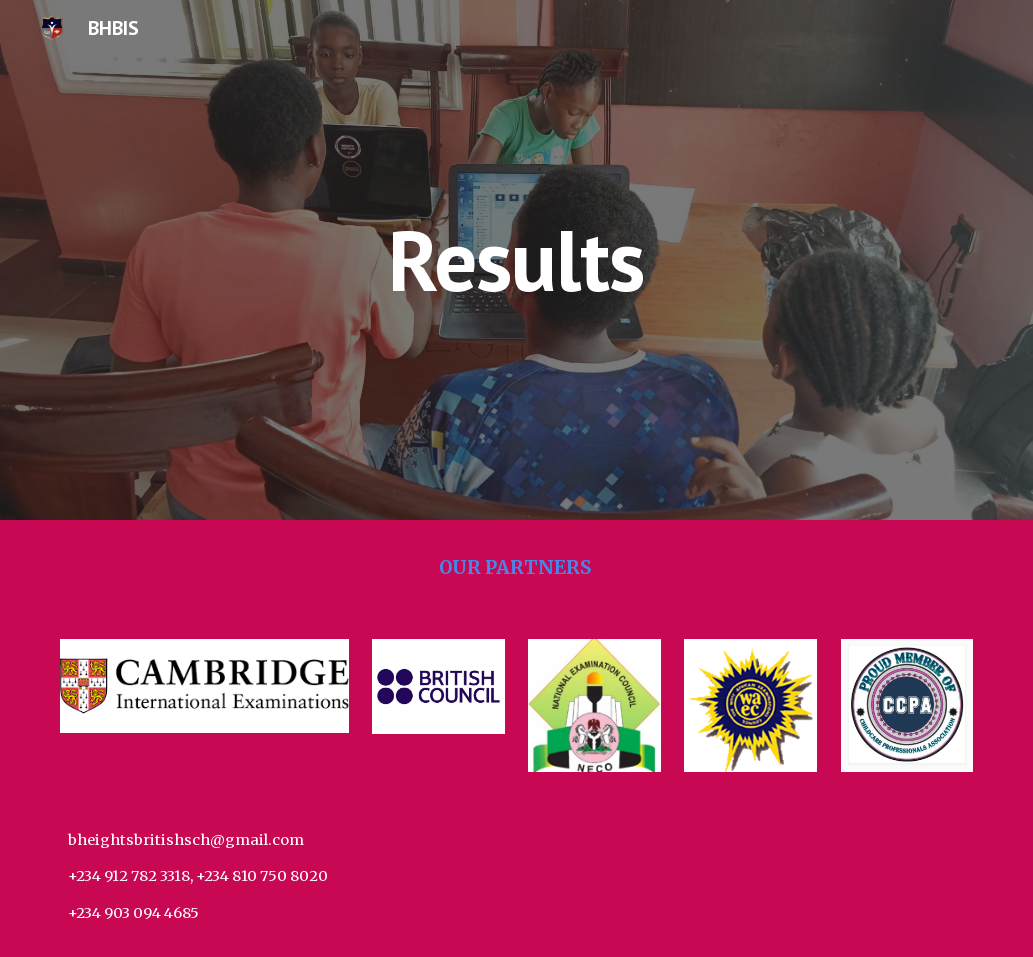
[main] (516, 259)
